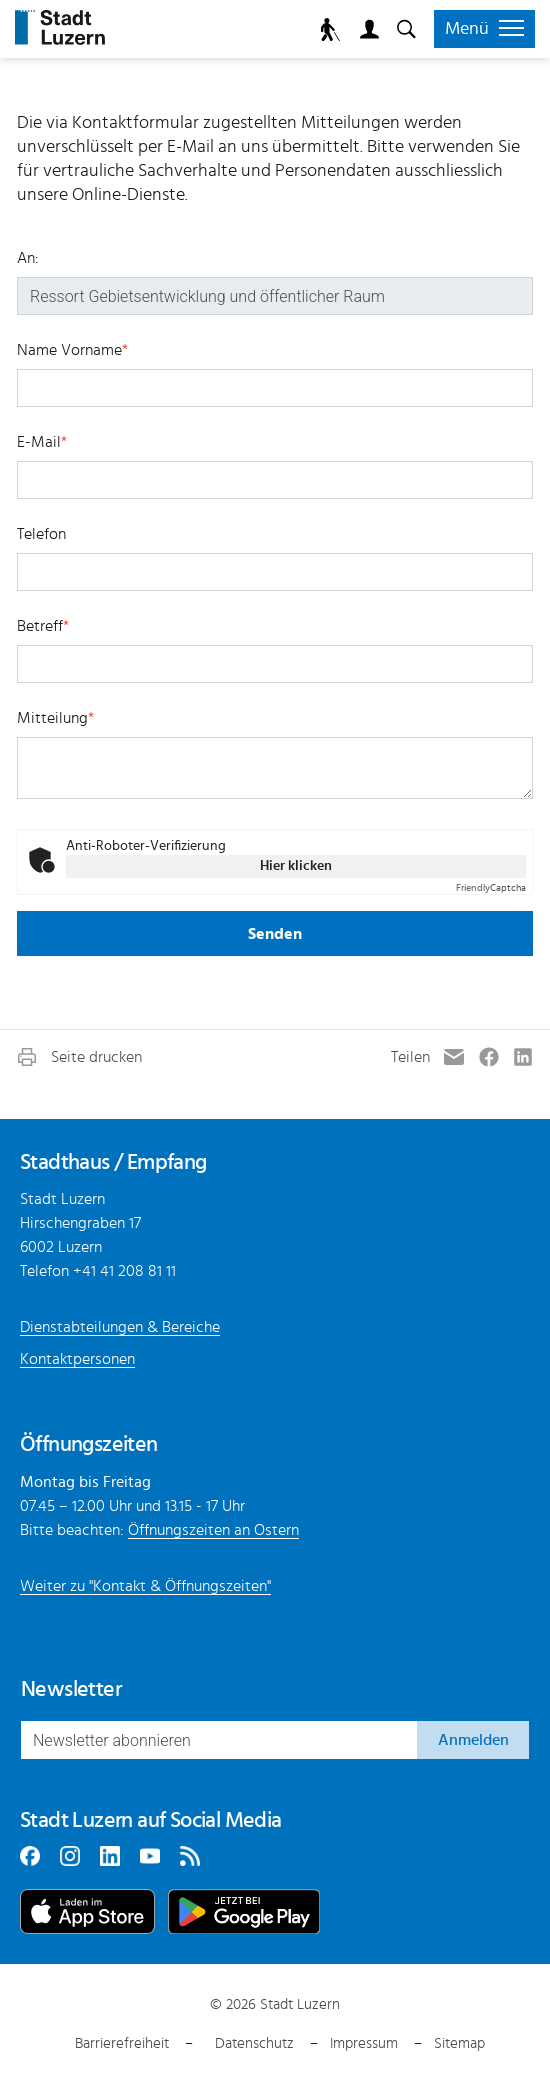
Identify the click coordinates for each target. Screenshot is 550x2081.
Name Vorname (72, 350)
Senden (275, 934)
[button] (78, 1057)
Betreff (43, 626)
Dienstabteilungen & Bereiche (120, 1327)
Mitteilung (55, 718)
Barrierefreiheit (122, 2043)
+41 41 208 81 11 (124, 1271)
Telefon (41, 534)
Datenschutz (254, 2043)
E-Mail (42, 442)
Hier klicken (296, 866)
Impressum (364, 2043)
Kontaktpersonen (77, 1359)
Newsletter (71, 1689)
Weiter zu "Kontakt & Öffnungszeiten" (145, 1586)
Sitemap (459, 2043)
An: (28, 258)
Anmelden (473, 1740)
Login (366, 29)
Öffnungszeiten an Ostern (213, 1530)
